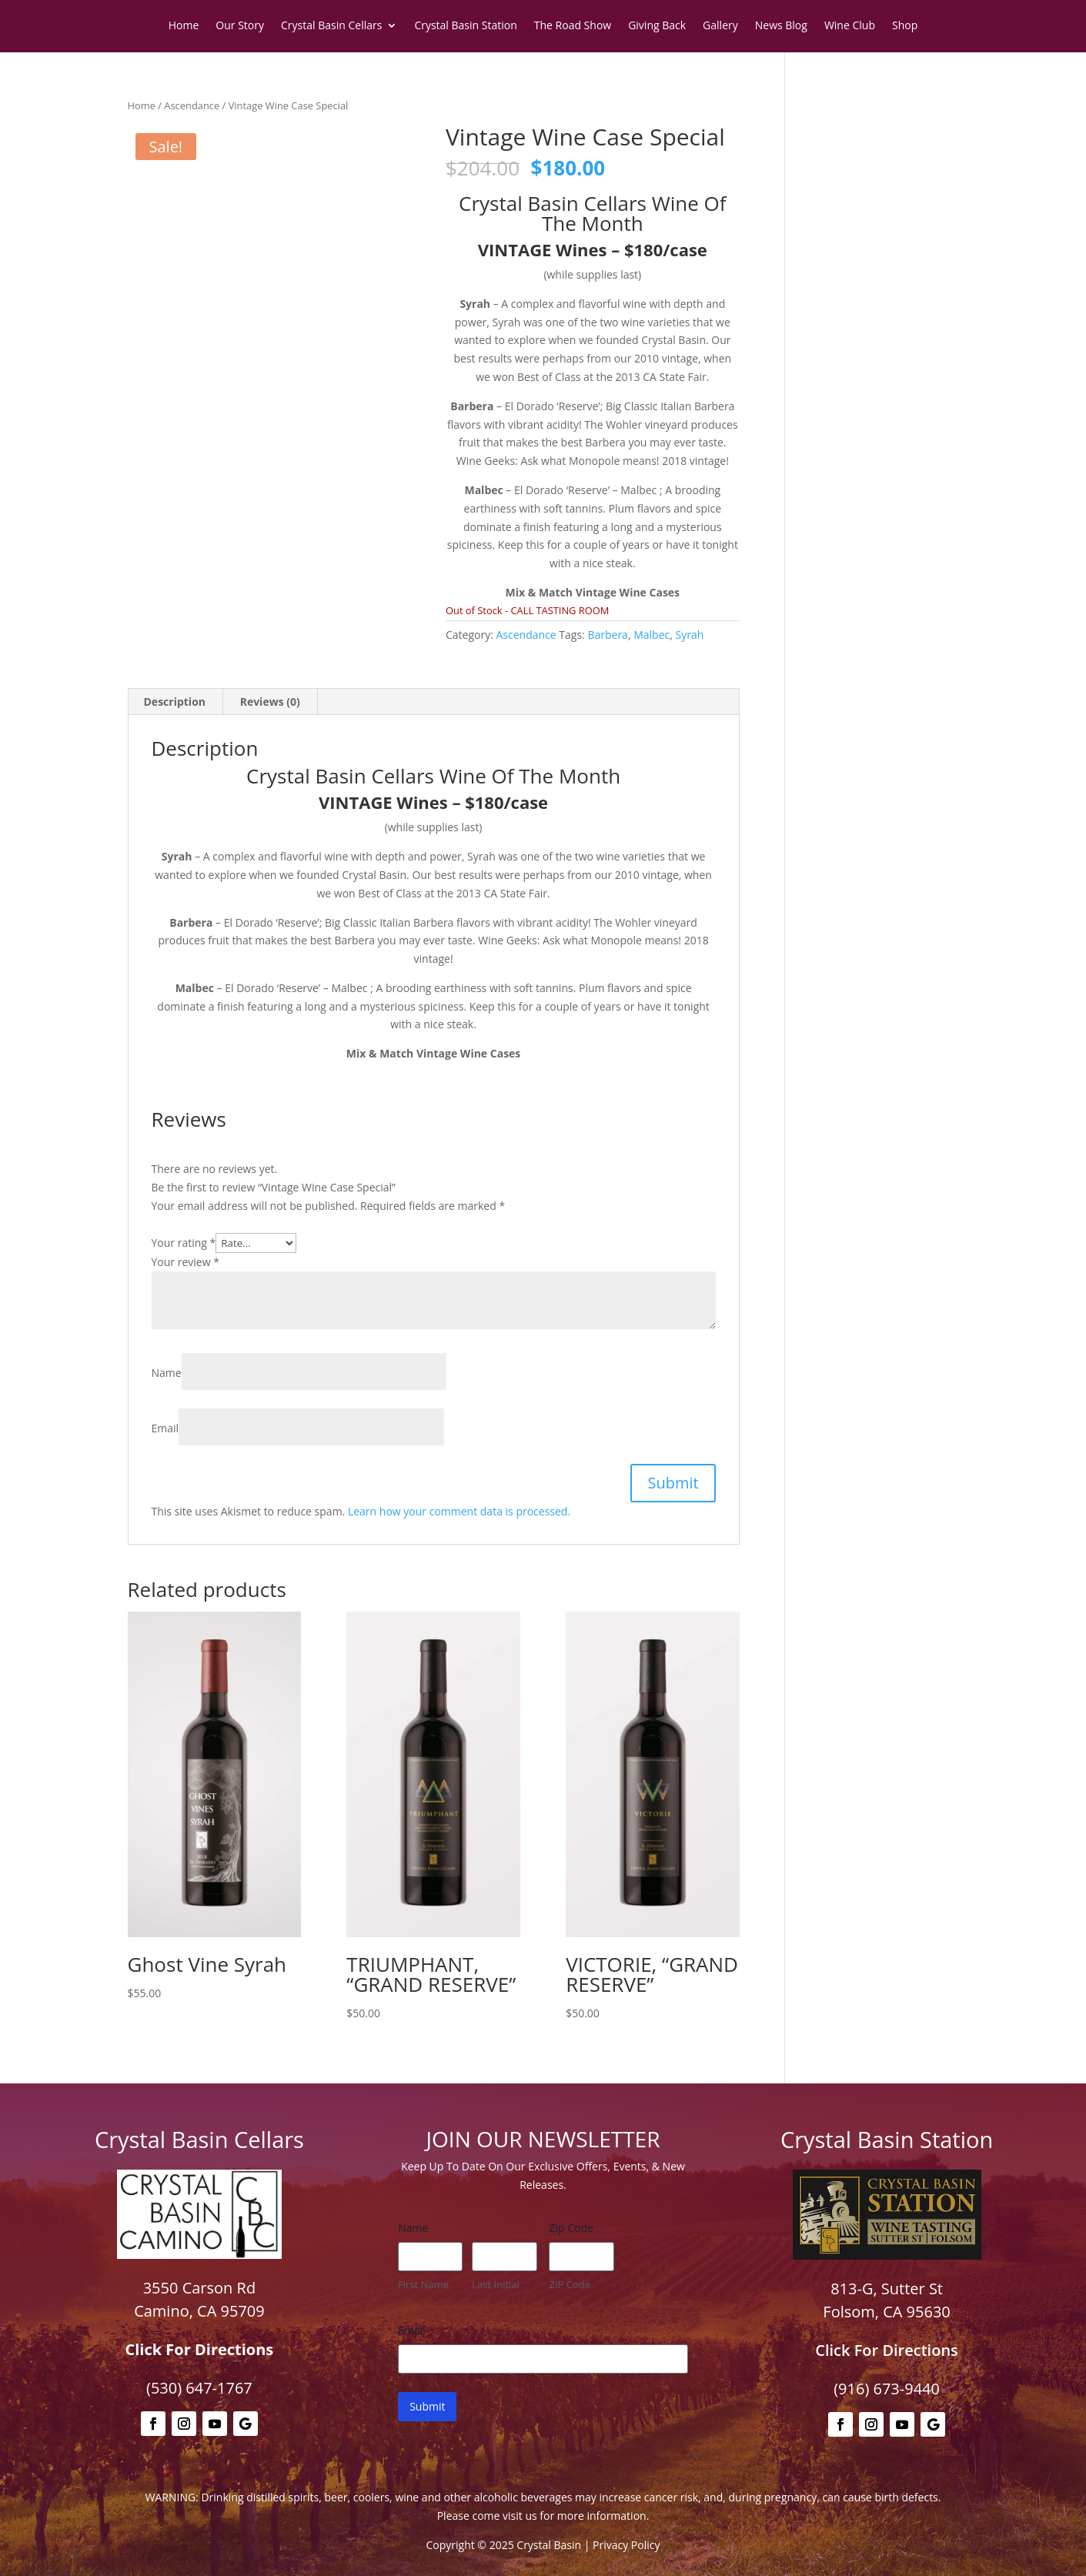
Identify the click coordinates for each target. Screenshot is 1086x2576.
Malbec (651, 634)
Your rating (184, 1242)
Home (184, 26)
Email (165, 1428)
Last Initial (496, 2284)
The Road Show (572, 26)
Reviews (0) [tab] (270, 701)
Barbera (607, 634)
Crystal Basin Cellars (331, 26)
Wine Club (849, 26)
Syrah (689, 634)
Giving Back (657, 26)
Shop (904, 26)
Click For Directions (199, 2349)
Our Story (240, 26)
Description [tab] (175, 701)
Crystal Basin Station (465, 26)
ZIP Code (569, 2284)
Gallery (720, 26)
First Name (423, 2284)
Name (167, 1372)
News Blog (781, 26)
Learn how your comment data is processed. (459, 1511)
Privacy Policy (626, 2545)
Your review (185, 1262)
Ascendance (191, 105)
